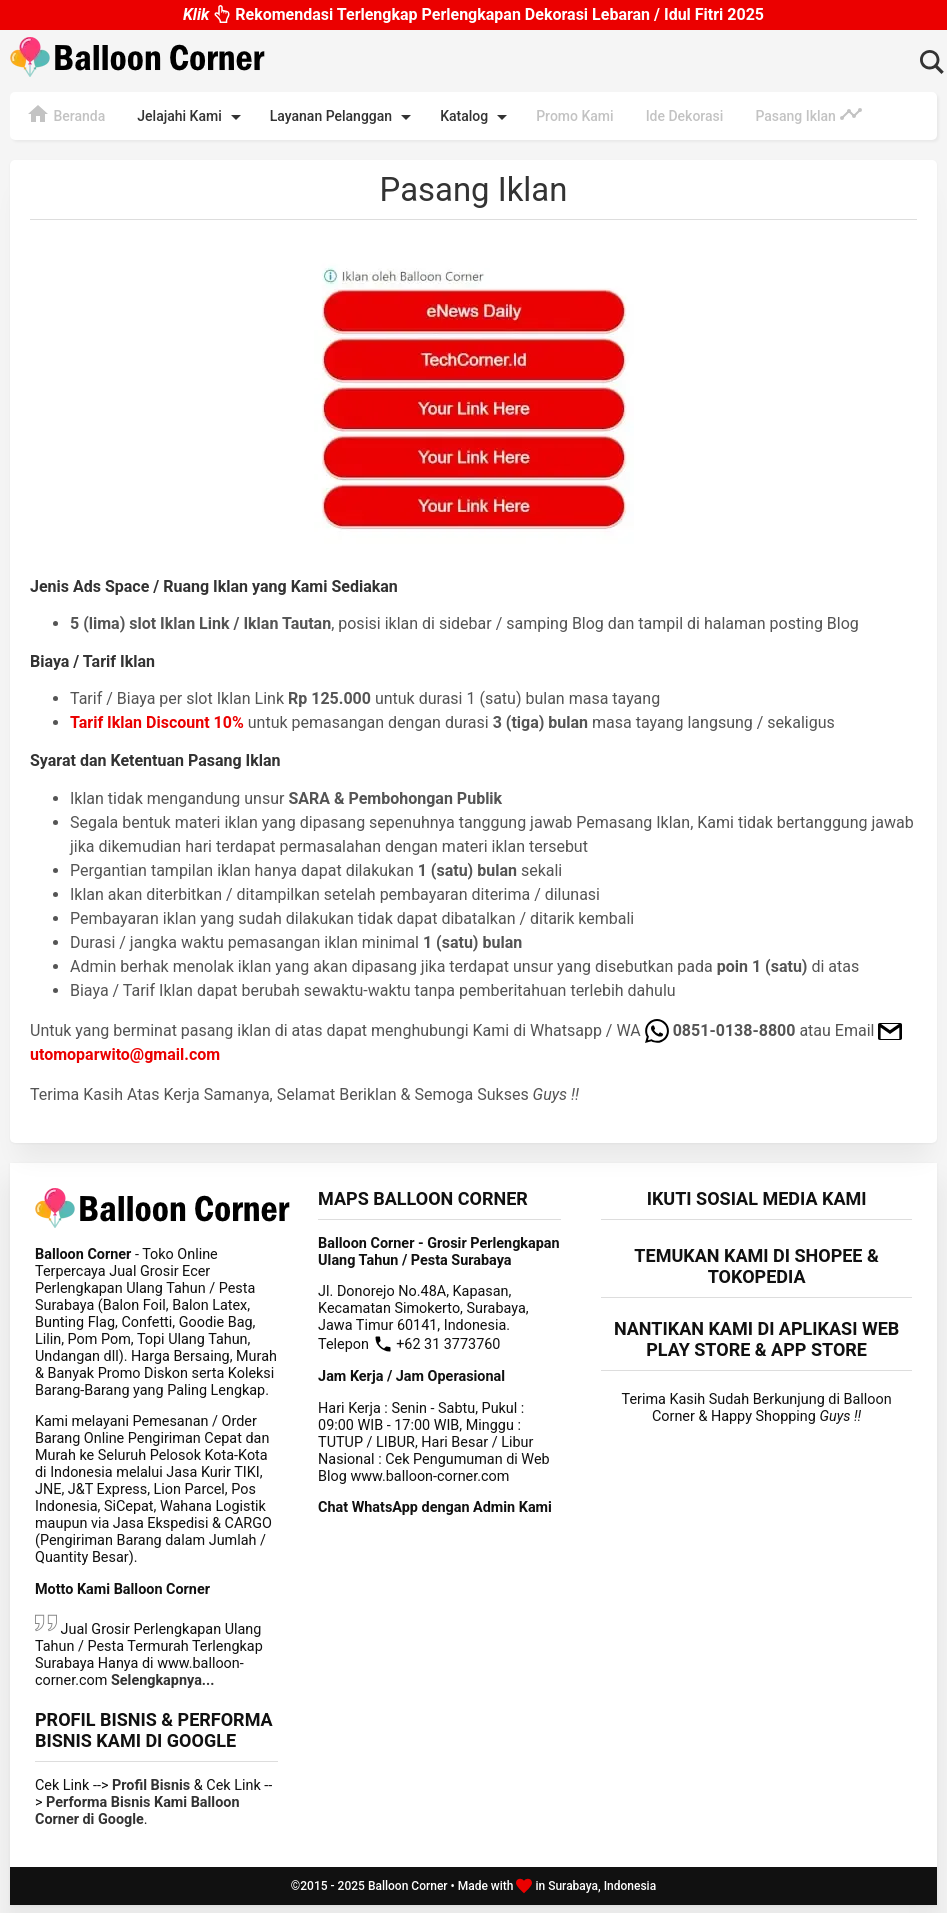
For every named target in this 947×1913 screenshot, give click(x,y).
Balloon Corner (408, 1894)
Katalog (477, 117)
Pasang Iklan (809, 114)
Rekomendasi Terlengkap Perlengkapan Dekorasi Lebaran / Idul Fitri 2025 (473, 14)
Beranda (65, 114)
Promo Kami (574, 116)
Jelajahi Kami (192, 117)
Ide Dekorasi (685, 116)
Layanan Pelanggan (344, 117)
